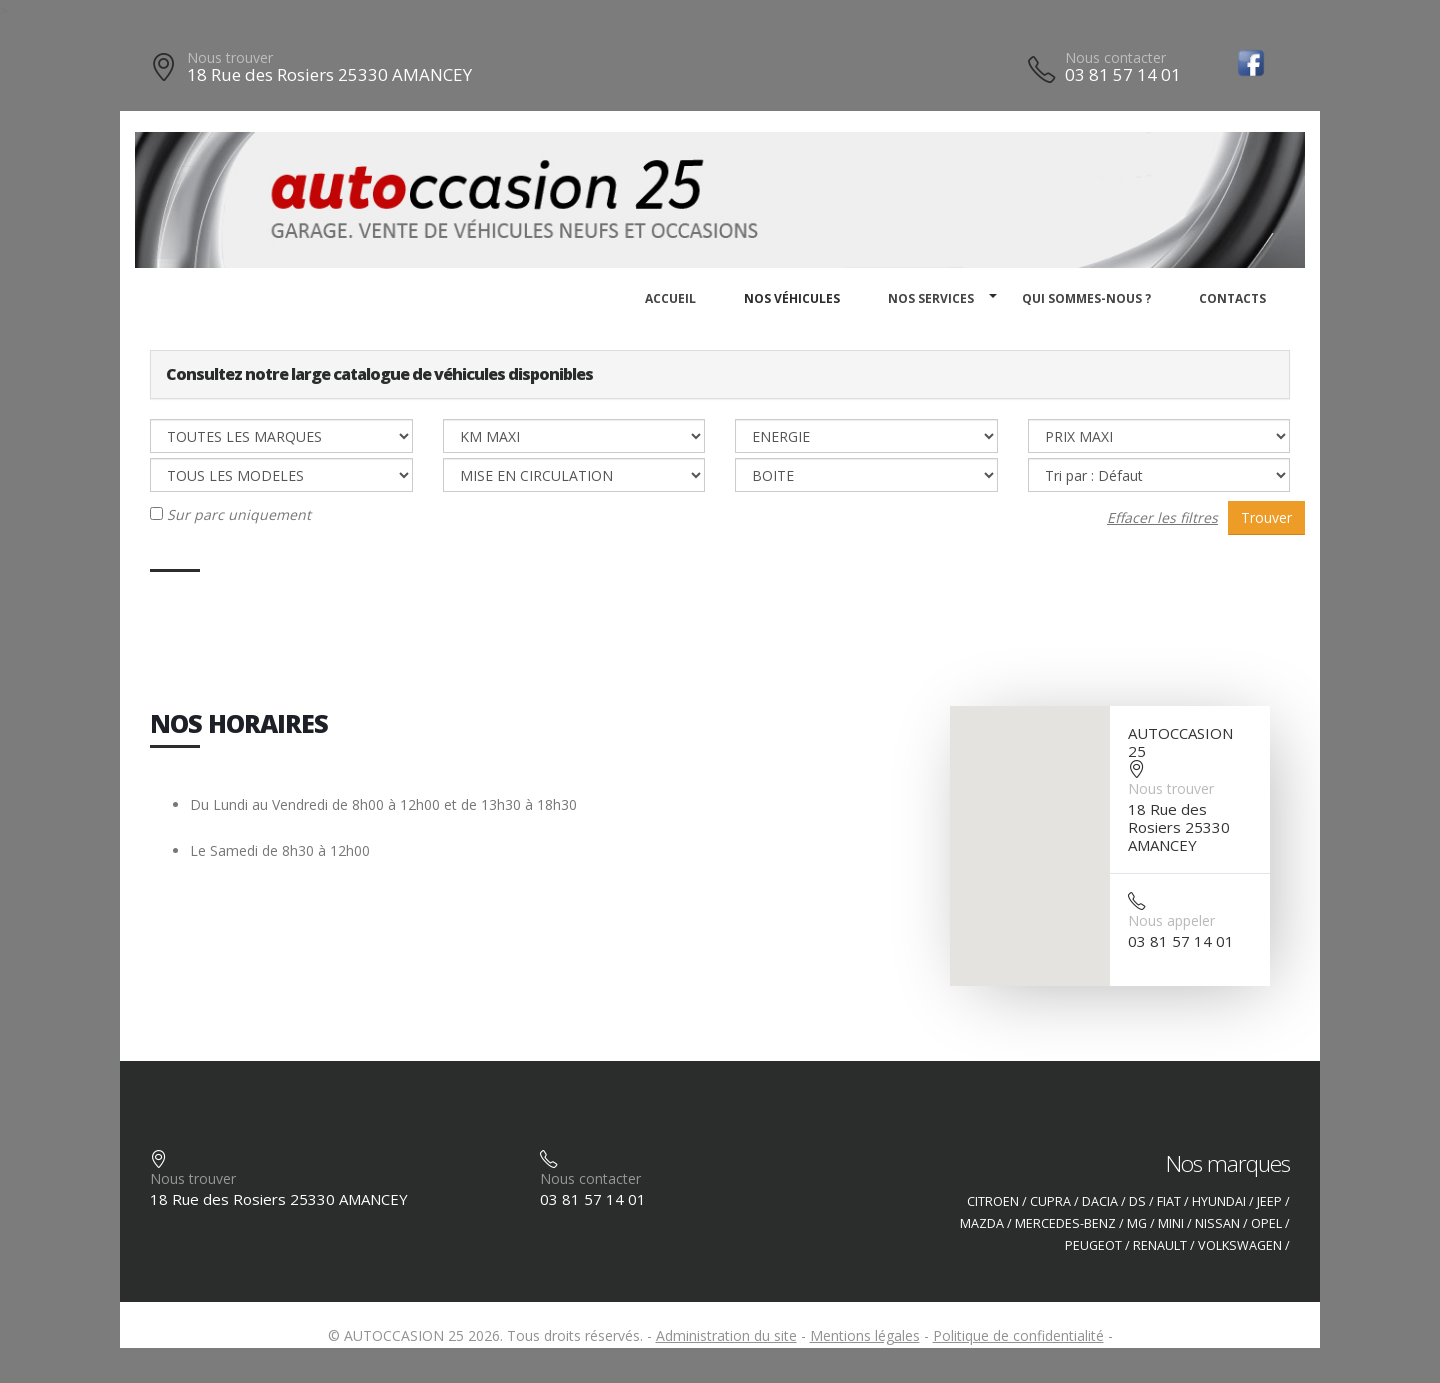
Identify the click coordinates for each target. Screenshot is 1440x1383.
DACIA (1100, 1201)
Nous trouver (230, 57)
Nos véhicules (792, 298)
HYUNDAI (1219, 1201)
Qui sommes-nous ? (1086, 298)
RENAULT (1160, 1245)
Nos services (931, 298)
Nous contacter (1115, 57)
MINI (1171, 1223)
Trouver (1266, 517)
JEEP (1269, 1201)
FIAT (1169, 1201)
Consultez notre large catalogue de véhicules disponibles (379, 374)
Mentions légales (865, 1335)
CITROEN (993, 1201)
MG (1137, 1223)
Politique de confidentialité (1018, 1335)
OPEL (1266, 1223)
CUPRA (1050, 1201)
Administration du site (726, 1335)
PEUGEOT (1093, 1245)
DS (1137, 1201)
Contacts (1232, 298)
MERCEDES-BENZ (1065, 1223)
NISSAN (1217, 1223)
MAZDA (982, 1223)
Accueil (670, 298)
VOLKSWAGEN (1240, 1245)
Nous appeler (1171, 920)
